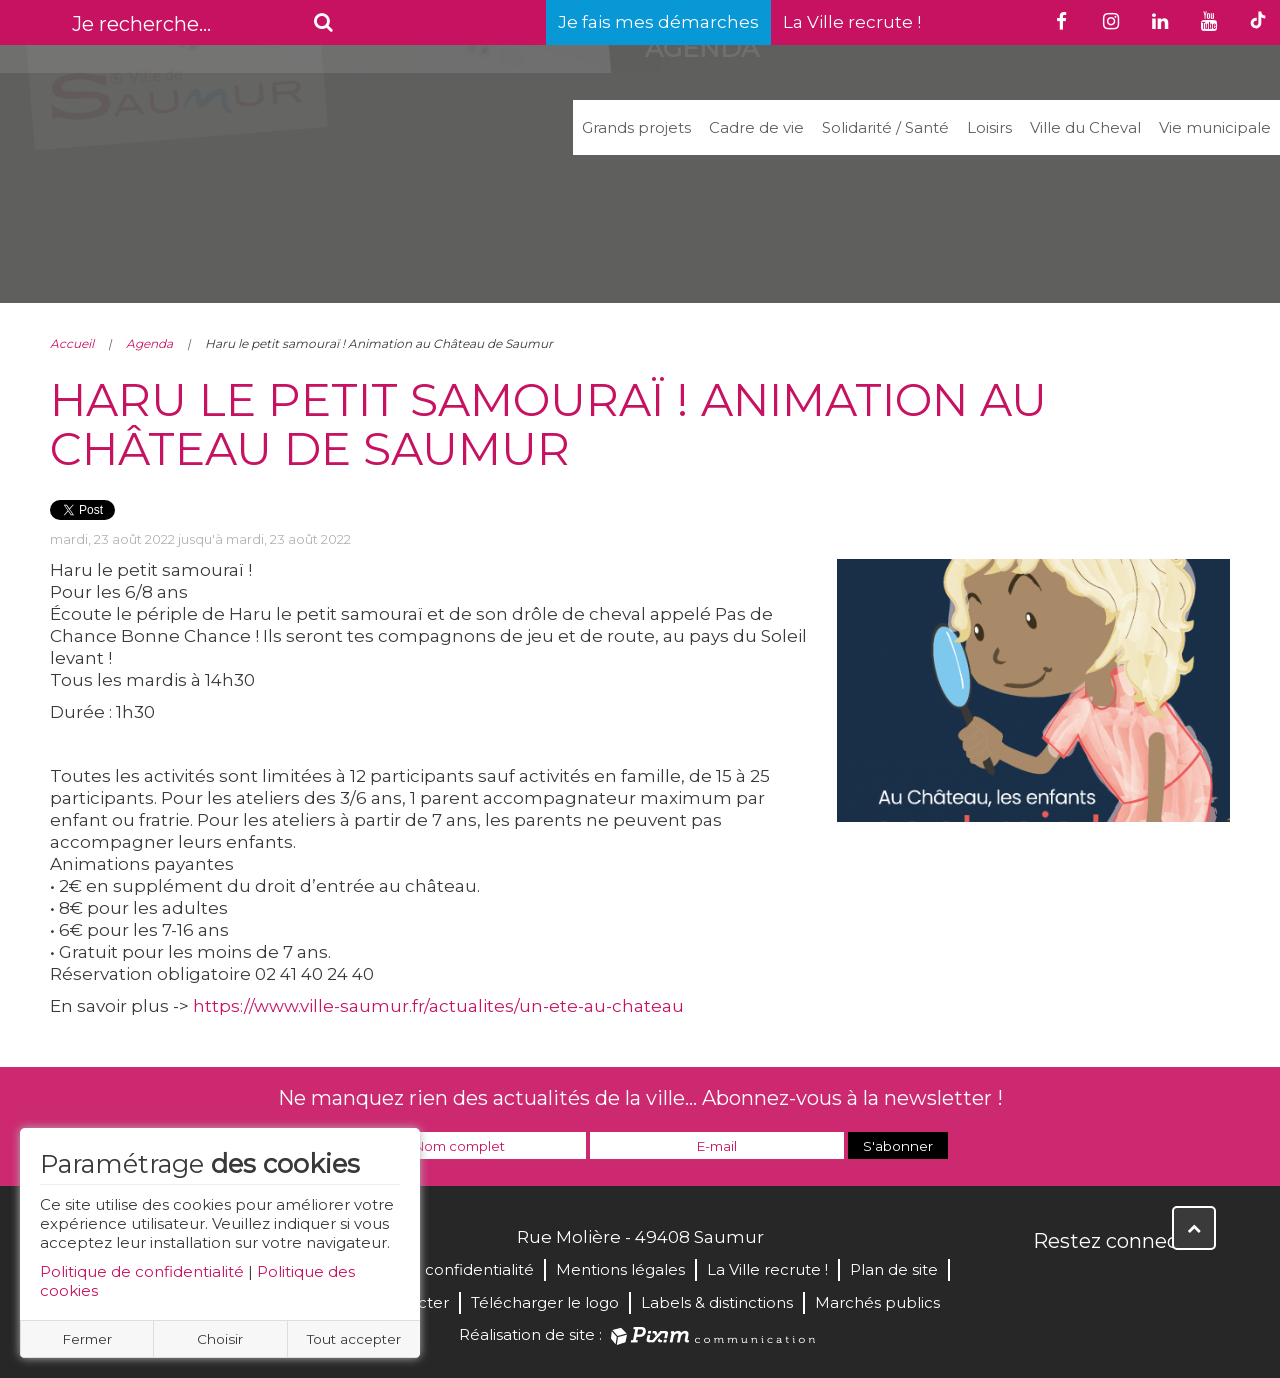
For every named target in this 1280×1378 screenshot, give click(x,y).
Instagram (1182, 1284)
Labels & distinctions (717, 1302)
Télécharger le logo (545, 1302)
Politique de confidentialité (142, 1271)
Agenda (149, 343)
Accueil (72, 343)
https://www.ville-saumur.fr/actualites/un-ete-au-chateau (438, 1006)
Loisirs (989, 127)
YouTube (1138, 1284)
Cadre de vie (756, 127)
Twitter (1094, 1284)
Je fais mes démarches (658, 22)
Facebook (1050, 1284)
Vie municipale (1215, 127)
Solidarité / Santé (885, 127)
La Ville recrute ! (852, 22)
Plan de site (894, 1269)
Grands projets (636, 127)
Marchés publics (877, 1302)
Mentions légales (620, 1269)
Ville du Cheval (1085, 127)
